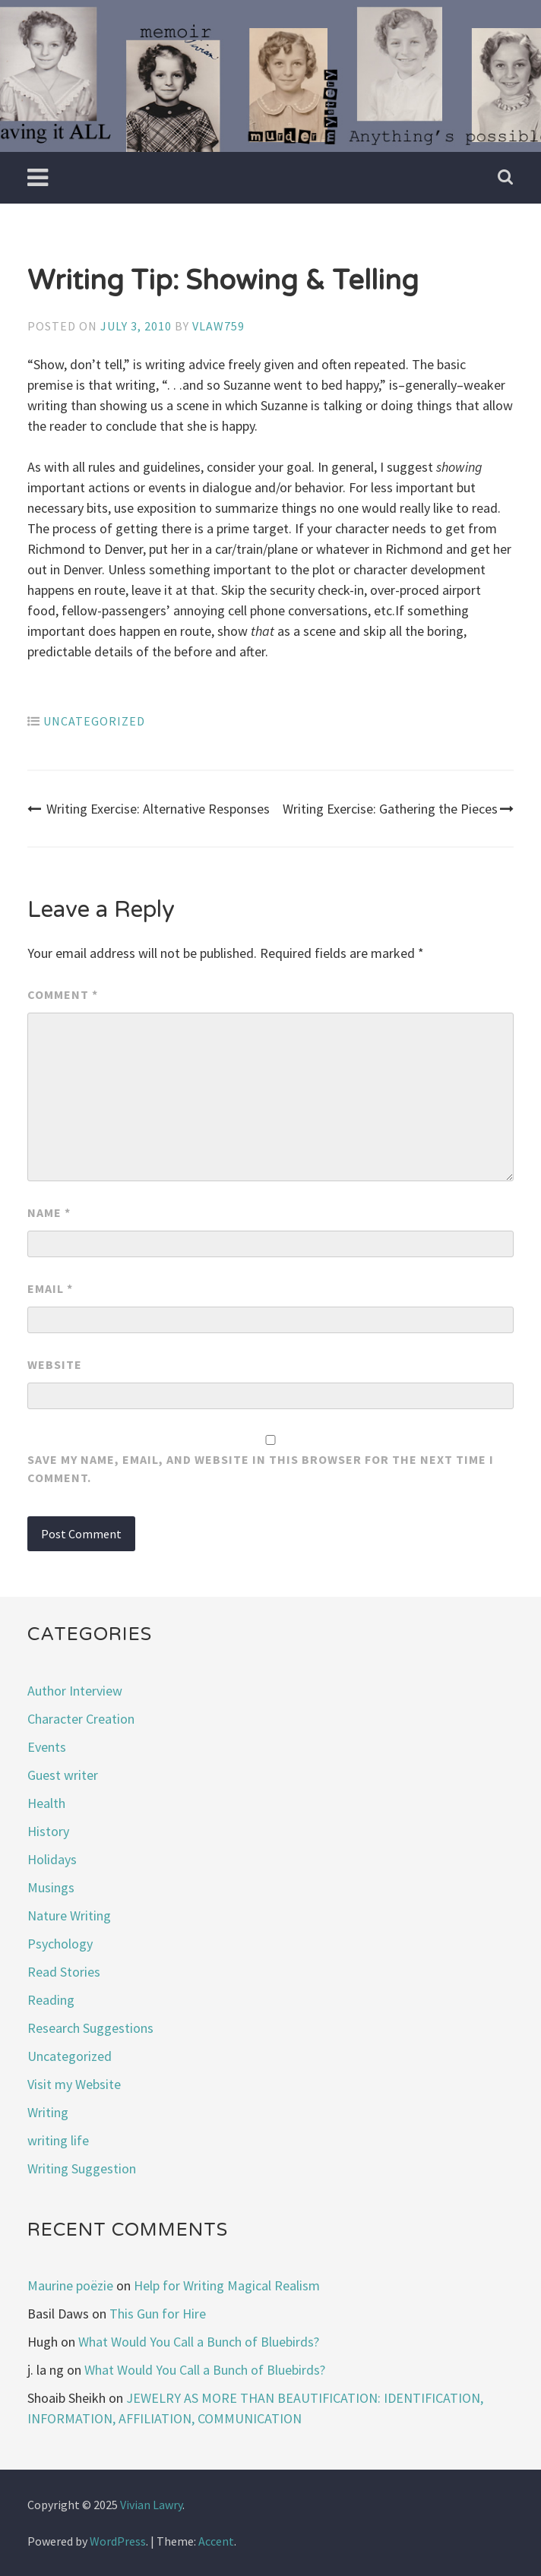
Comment (62, 994)
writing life (58, 2140)
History (48, 1831)
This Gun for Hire (157, 2313)
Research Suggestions (90, 2028)
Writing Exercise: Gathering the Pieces (398, 808)
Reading (50, 2000)
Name (49, 1212)
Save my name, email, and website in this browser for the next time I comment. (260, 1468)
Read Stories (63, 1971)
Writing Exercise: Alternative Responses (148, 808)
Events (46, 1747)
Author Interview (74, 1690)
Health (46, 1803)
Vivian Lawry (151, 2504)
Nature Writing (69, 1915)
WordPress (118, 2541)
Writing (47, 2112)
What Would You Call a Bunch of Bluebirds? (198, 2341)
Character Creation (80, 1718)
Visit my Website (74, 2084)
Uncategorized (94, 721)
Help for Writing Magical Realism (227, 2285)
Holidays (52, 1859)
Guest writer (62, 1775)
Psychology (60, 1943)
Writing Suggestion (81, 2168)
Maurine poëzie (70, 2285)
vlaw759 (218, 325)
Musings (50, 1887)
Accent (216, 2541)
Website (54, 1364)
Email (50, 1288)
